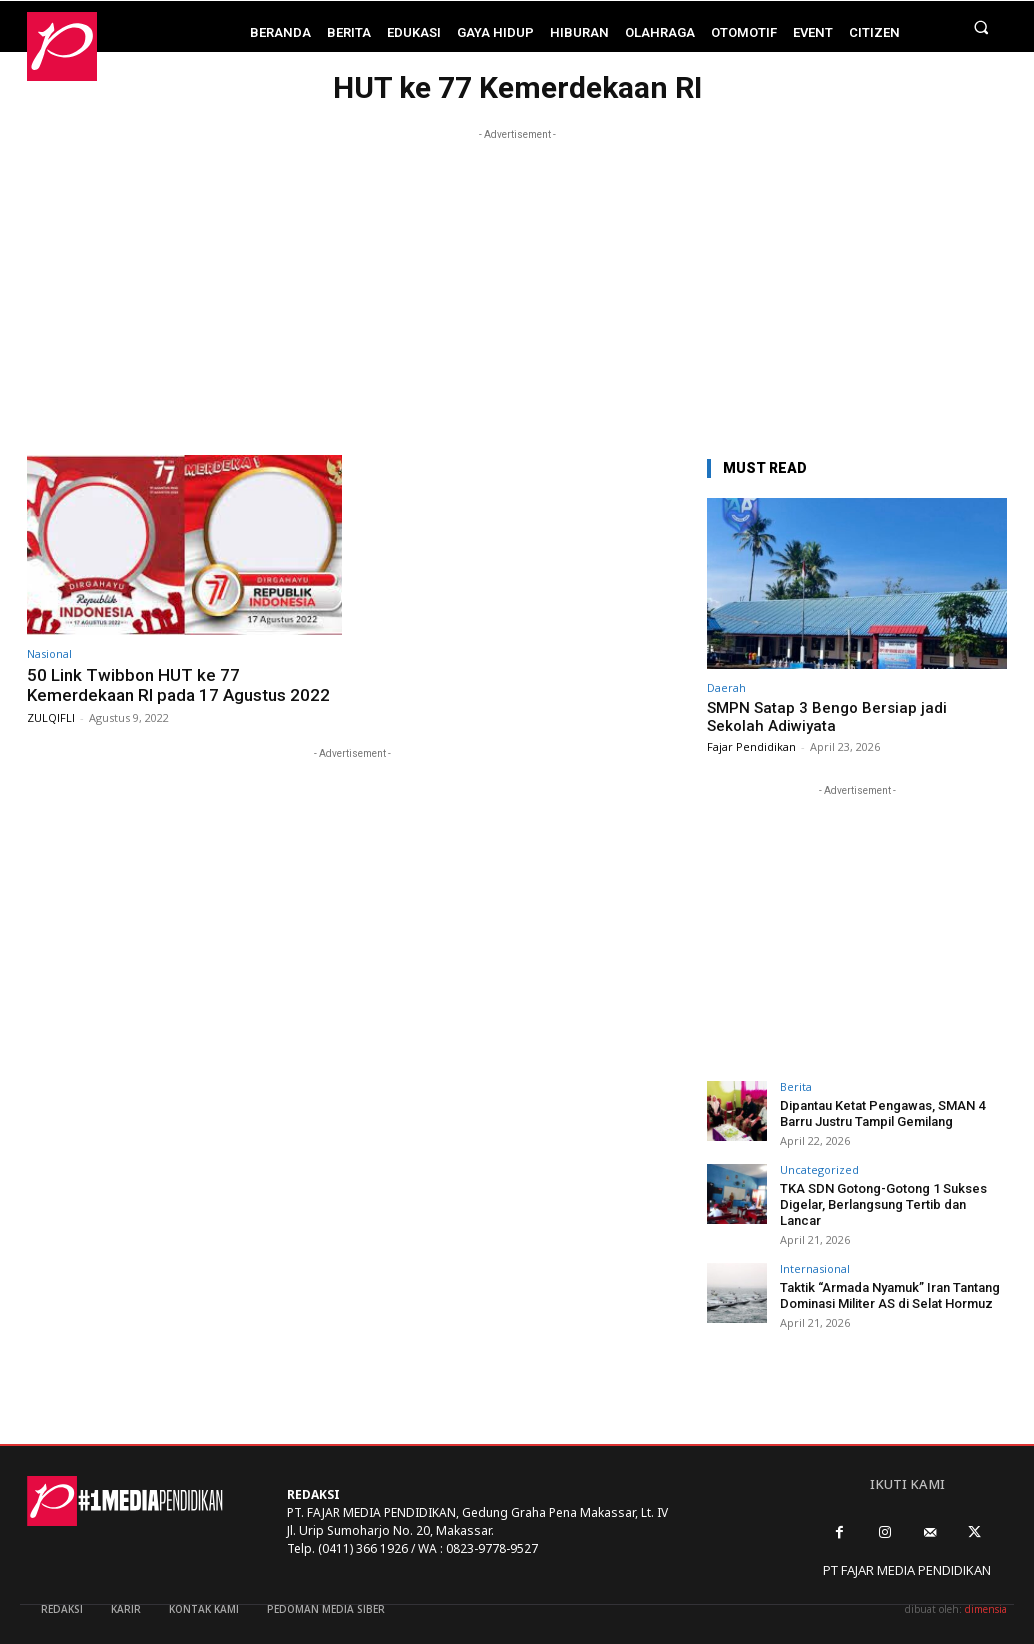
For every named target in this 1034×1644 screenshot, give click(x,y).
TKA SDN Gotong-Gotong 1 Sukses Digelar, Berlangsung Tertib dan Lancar (883, 1204)
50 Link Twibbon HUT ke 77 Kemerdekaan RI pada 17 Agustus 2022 (178, 685)
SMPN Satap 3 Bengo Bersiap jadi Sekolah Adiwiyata (827, 717)
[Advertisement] (517, 285)
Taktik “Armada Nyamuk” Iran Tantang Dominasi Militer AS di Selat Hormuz (890, 1295)
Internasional (815, 1268)
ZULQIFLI (51, 717)
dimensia (986, 1609)
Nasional (49, 653)
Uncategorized (819, 1169)
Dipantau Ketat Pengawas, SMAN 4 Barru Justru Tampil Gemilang (882, 1113)
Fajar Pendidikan (751, 746)
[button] (981, 26)
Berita (796, 1086)
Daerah (726, 687)
